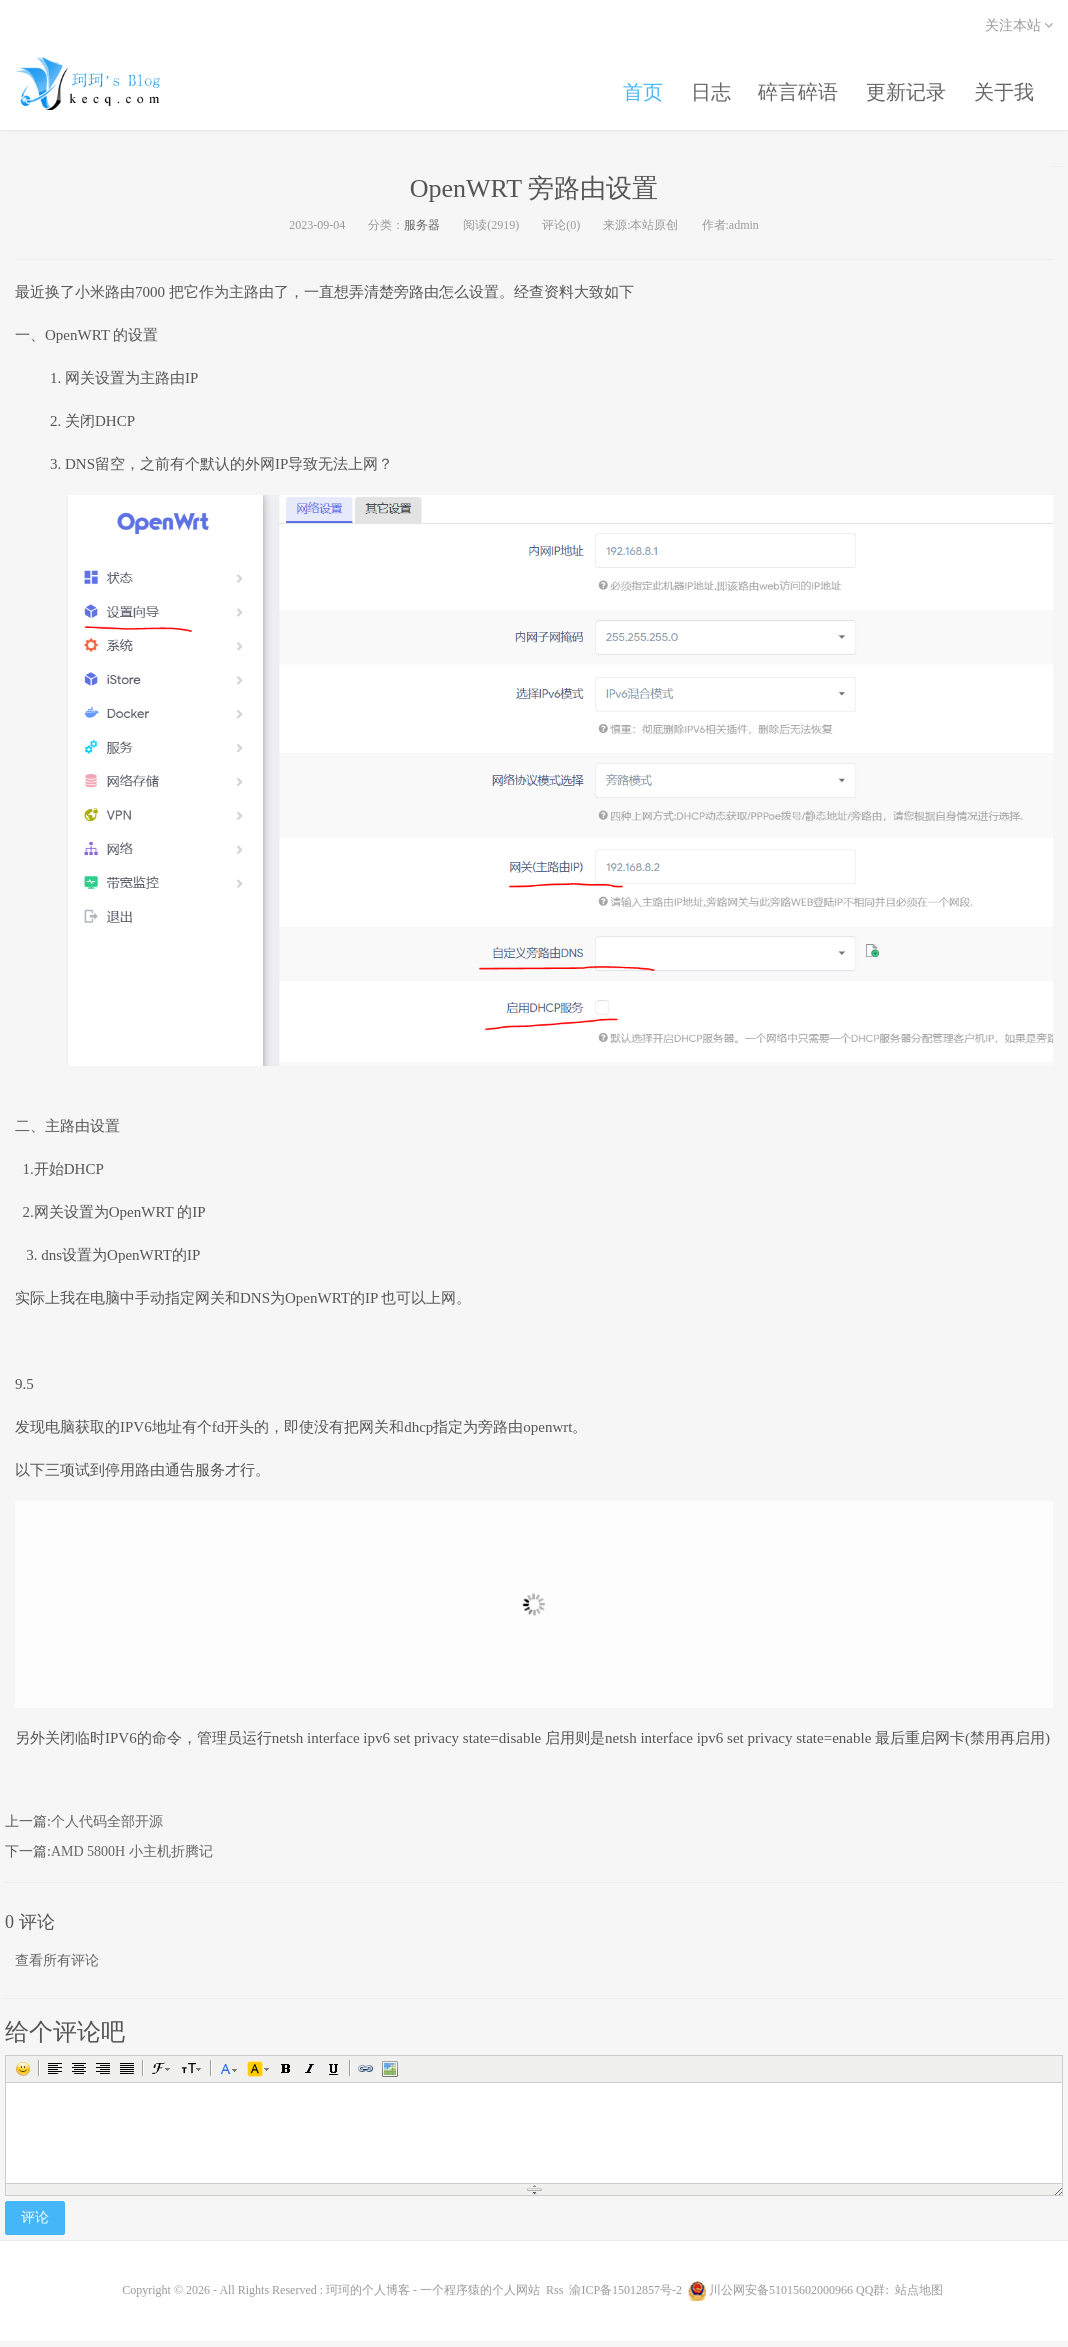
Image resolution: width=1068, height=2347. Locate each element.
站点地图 (919, 2296)
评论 (35, 2223)
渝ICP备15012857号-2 (625, 2296)
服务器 (422, 230)
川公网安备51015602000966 (781, 2296)
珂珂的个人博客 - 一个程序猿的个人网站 (105, 85)
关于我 (1003, 88)
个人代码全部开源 (107, 1827)
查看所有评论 (57, 1965)
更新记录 (903, 88)
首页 (633, 88)
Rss (554, 2296)
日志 (703, 88)
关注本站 (1019, 25)
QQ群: (872, 2296)
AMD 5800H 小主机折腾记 (132, 1857)
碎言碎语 (793, 88)
